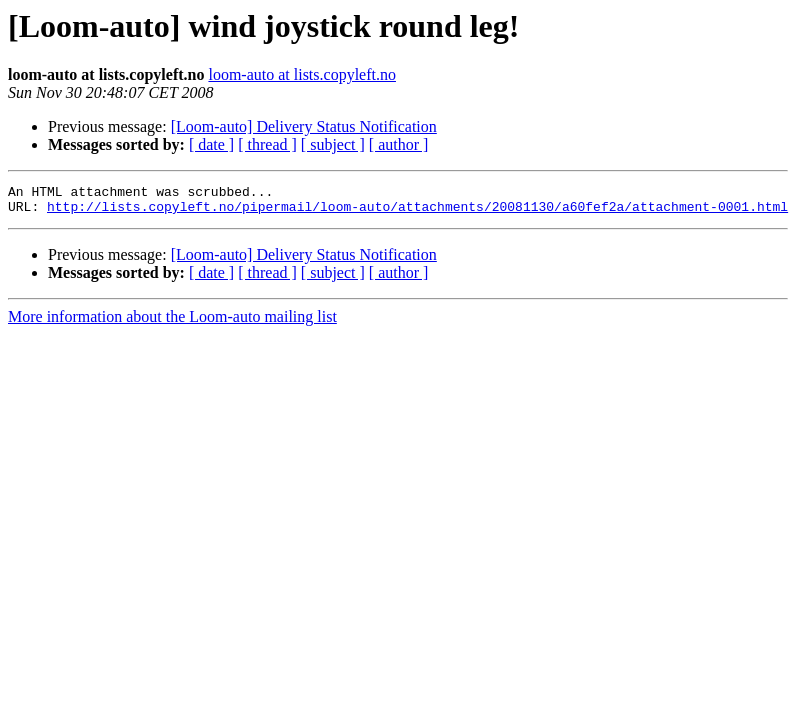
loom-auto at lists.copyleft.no (302, 74)
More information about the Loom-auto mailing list (172, 322)
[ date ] (211, 144)
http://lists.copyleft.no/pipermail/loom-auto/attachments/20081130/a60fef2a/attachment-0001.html (417, 212)
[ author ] (399, 144)
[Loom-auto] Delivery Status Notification (304, 126)
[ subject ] (333, 144)
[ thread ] (267, 144)
